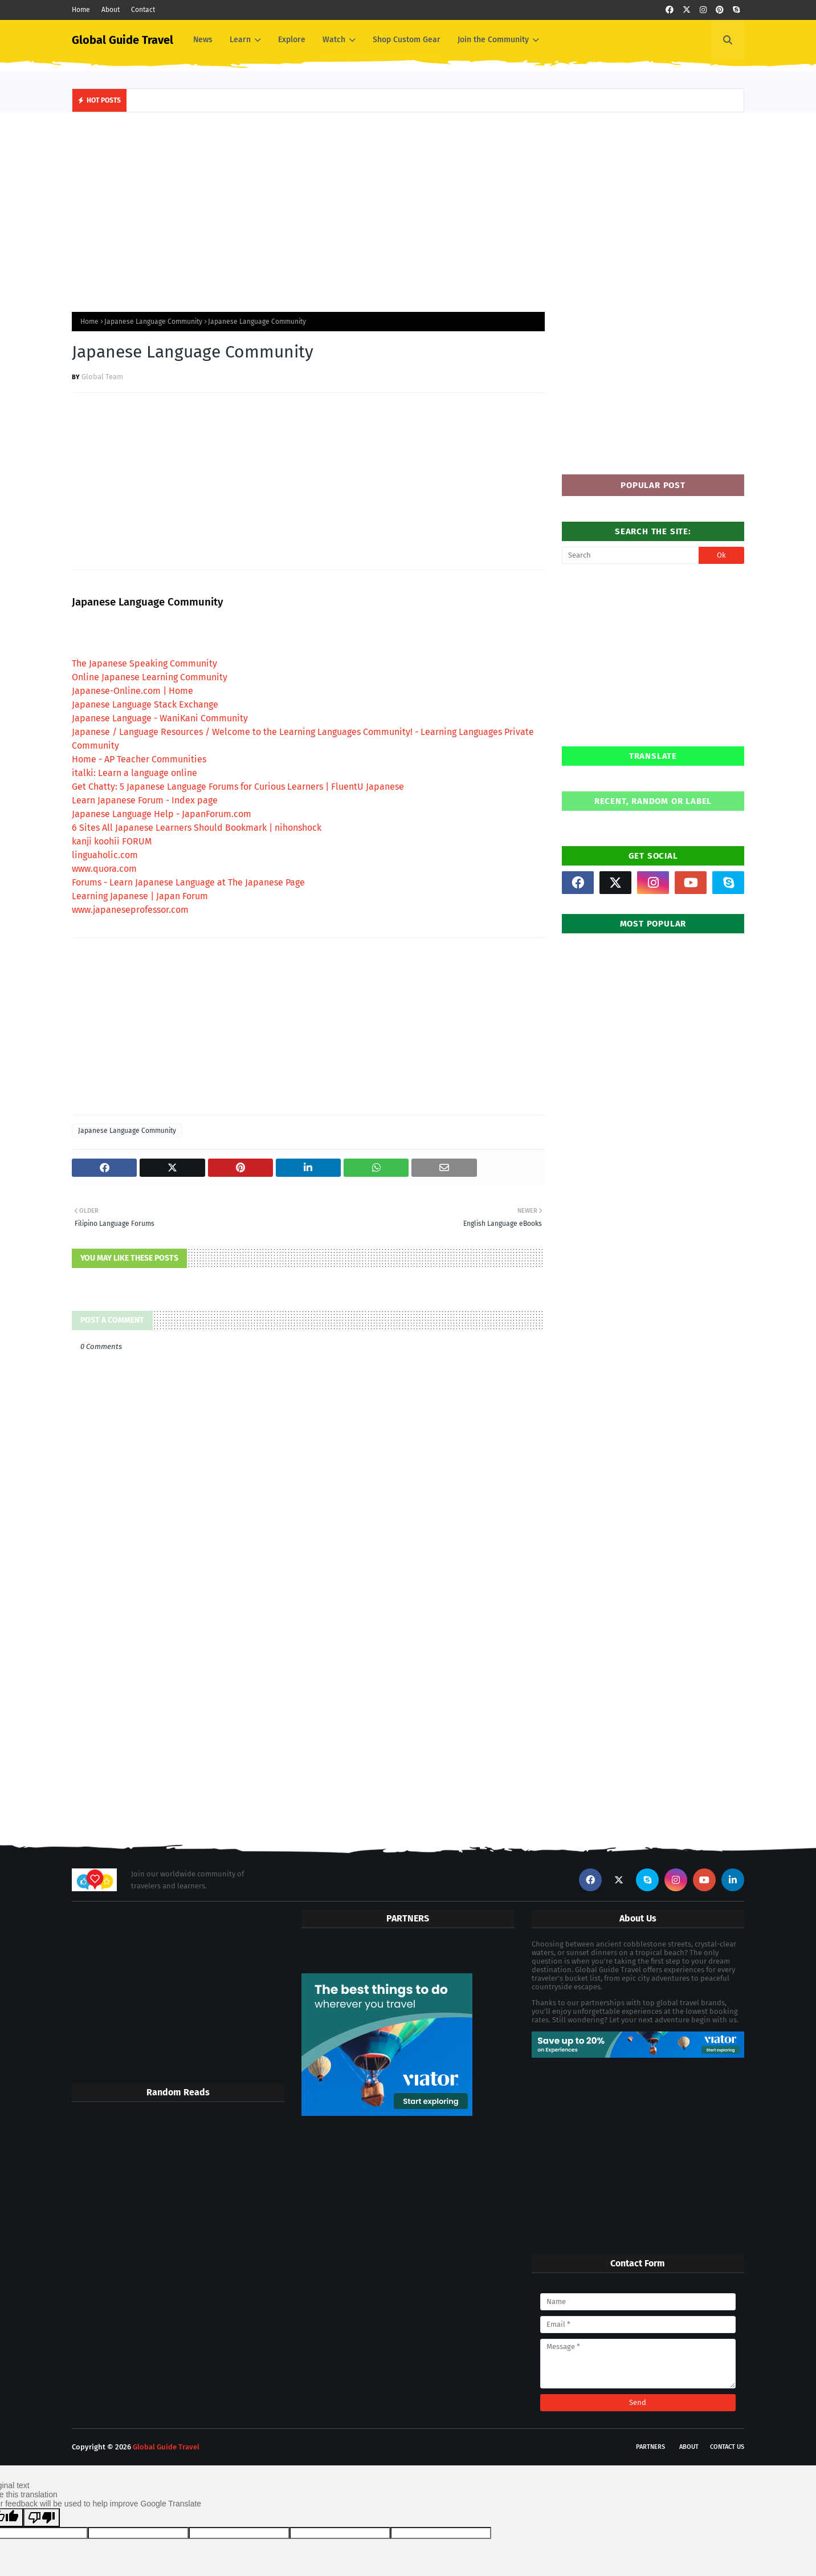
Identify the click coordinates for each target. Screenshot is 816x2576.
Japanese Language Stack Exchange (145, 704)
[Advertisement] (408, 209)
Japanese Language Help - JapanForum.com (161, 813)
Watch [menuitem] (334, 39)
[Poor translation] (41, 2517)
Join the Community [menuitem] (493, 39)
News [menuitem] (203, 39)
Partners (650, 2447)
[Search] (630, 555)
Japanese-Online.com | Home (132, 690)
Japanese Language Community (153, 322)
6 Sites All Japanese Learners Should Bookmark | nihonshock (196, 827)
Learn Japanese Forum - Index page (145, 800)
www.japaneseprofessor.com (130, 909)
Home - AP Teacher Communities (139, 759)
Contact (143, 10)
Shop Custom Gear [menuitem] (406, 39)
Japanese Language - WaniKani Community (160, 718)
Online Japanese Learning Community (149, 677)
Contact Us (727, 2447)
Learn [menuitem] (240, 39)
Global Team (102, 376)
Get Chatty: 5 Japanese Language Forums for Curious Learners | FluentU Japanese (238, 786)
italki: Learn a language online (134, 772)
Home (81, 10)
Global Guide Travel (122, 40)
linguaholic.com (105, 855)
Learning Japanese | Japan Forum (140, 896)
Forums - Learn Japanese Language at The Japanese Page (188, 882)
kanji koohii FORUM (112, 841)
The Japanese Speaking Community (144, 663)
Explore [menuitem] (291, 39)
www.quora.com (104, 868)
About (110, 10)
